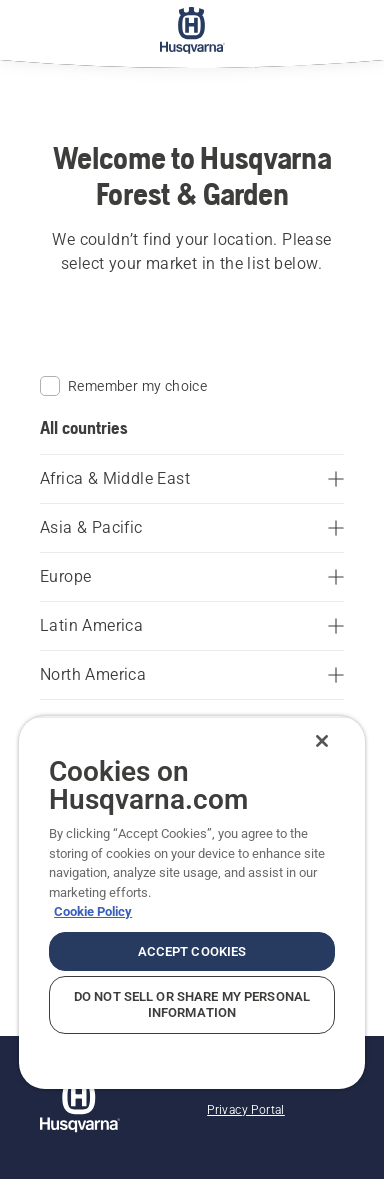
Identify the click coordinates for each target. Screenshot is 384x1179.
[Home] (192, 30)
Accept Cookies (192, 951)
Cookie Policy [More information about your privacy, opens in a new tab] (93, 911)
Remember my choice (123, 386)
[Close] (322, 741)
